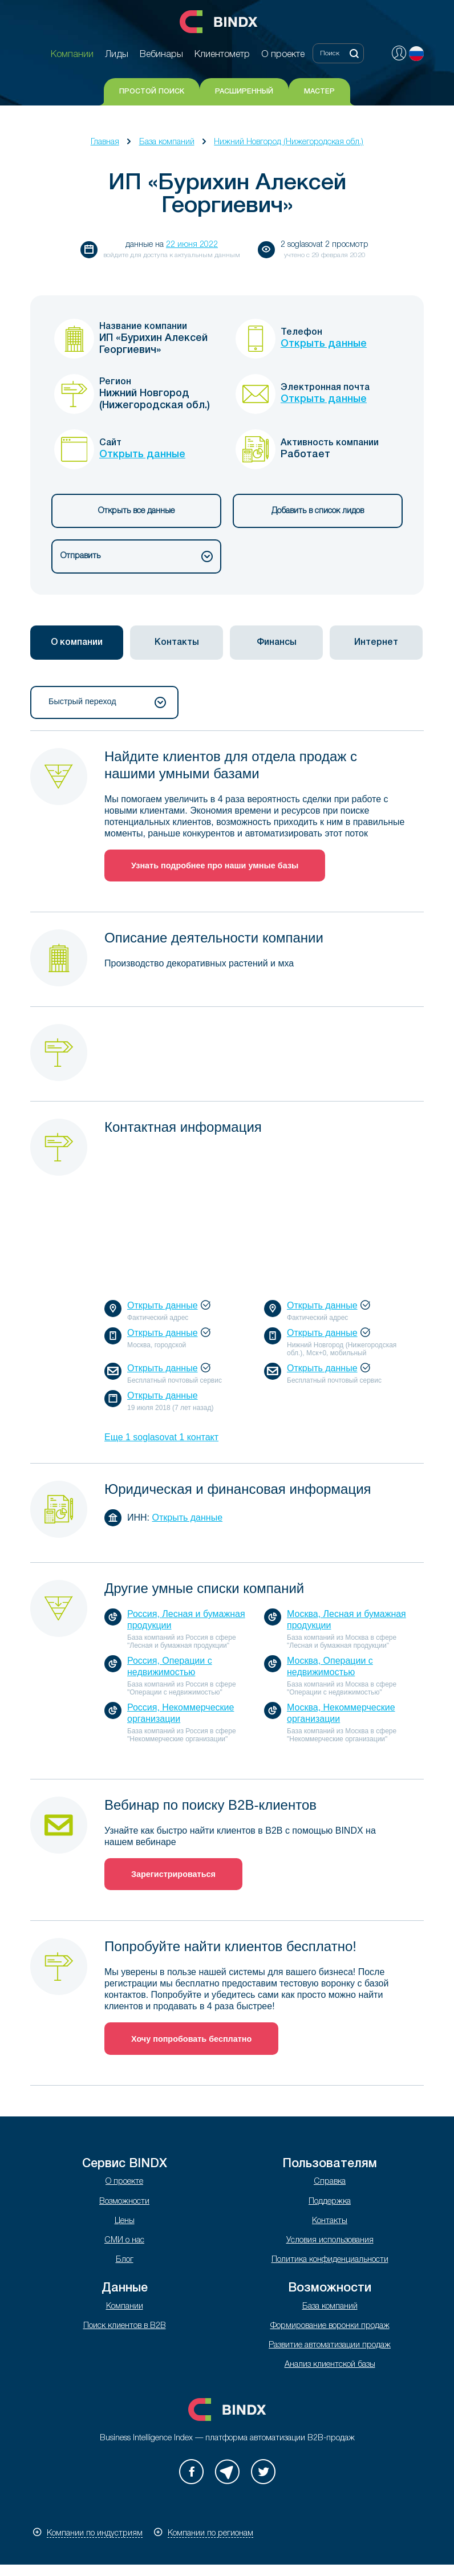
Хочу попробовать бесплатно (191, 2038)
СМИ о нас (124, 2240)
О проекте (124, 2181)
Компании (124, 2306)
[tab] (76, 642)
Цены (125, 2221)
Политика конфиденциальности (329, 2260)
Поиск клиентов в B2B (124, 2326)
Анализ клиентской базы (330, 2364)
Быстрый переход (107, 702)
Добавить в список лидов (317, 511)
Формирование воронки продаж (330, 2326)
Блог (124, 2260)
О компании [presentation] (77, 643)
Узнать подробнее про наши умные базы (214, 865)
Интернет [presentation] (376, 643)
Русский (416, 53)
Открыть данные (324, 343)
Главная (105, 142)
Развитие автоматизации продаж (330, 2345)
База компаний (166, 142)
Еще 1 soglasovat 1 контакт (161, 1437)
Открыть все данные (136, 511)
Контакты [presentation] (177, 643)
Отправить (136, 556)
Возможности (124, 2201)
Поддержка (330, 2201)
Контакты (329, 2221)
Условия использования (330, 2240)
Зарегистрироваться (173, 1874)
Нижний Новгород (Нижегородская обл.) (288, 142)
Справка (330, 2181)
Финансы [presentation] (277, 643)
